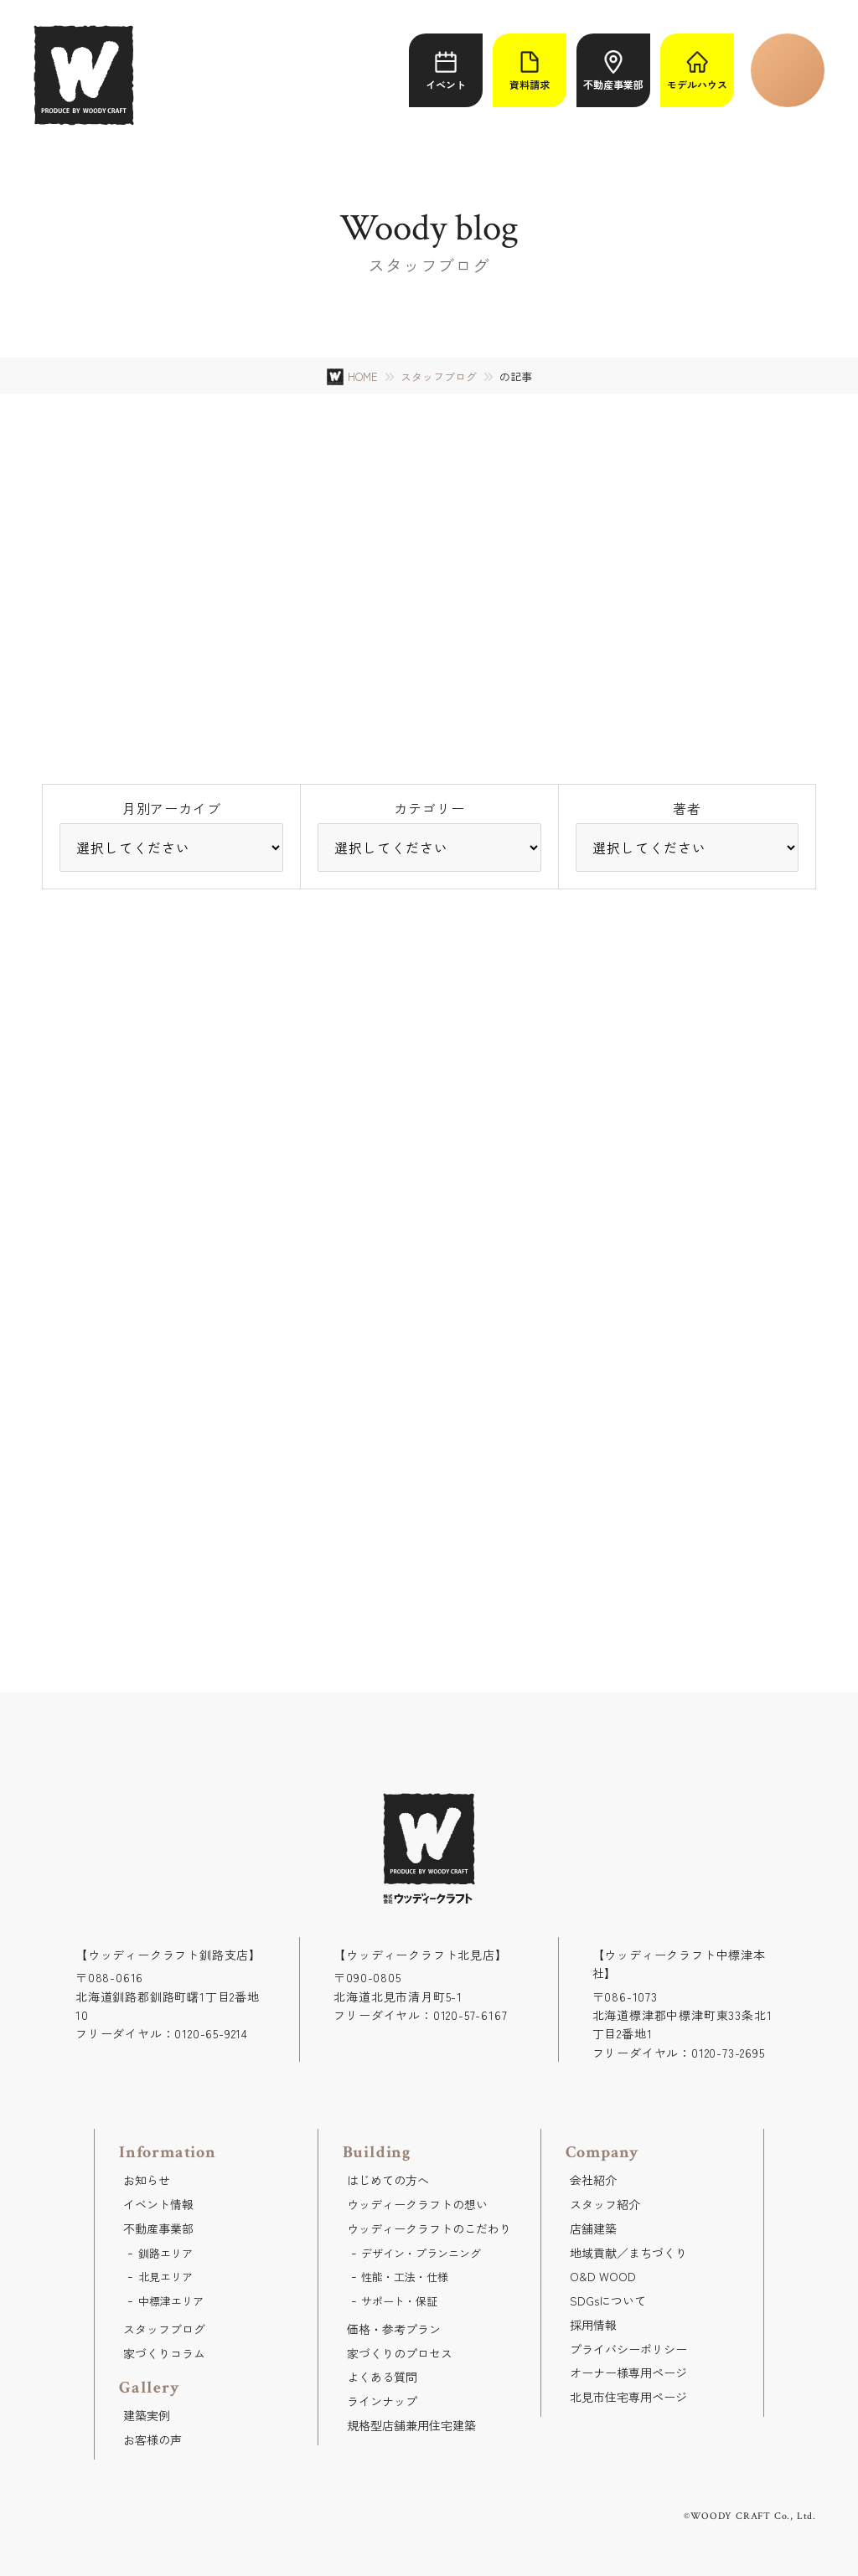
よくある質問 (382, 2376)
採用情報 (593, 2324)
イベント (446, 70)
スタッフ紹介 (605, 2204)
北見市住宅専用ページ (628, 2396)
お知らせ (146, 2180)
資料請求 (529, 70)
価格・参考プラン (394, 2329)
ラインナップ (382, 2401)
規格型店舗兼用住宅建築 (411, 2425)
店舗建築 (593, 2228)
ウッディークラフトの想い (417, 2204)
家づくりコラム (164, 2353)
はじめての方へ (388, 2180)
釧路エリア (165, 2253)
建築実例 (146, 2415)
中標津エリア (171, 2301)
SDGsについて (608, 2300)
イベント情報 (158, 2204)
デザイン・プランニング (421, 2253)
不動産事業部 (613, 70)
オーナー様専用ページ (628, 2372)
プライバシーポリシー (628, 2349)
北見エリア (165, 2277)
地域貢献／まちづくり (628, 2252)
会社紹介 (593, 2180)
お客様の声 (152, 2439)
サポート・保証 (399, 2301)
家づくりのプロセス (399, 2353)
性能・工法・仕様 (404, 2277)
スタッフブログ (439, 376)
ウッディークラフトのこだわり (429, 2228)
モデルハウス (697, 70)
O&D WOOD (603, 2276)
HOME (363, 376)
